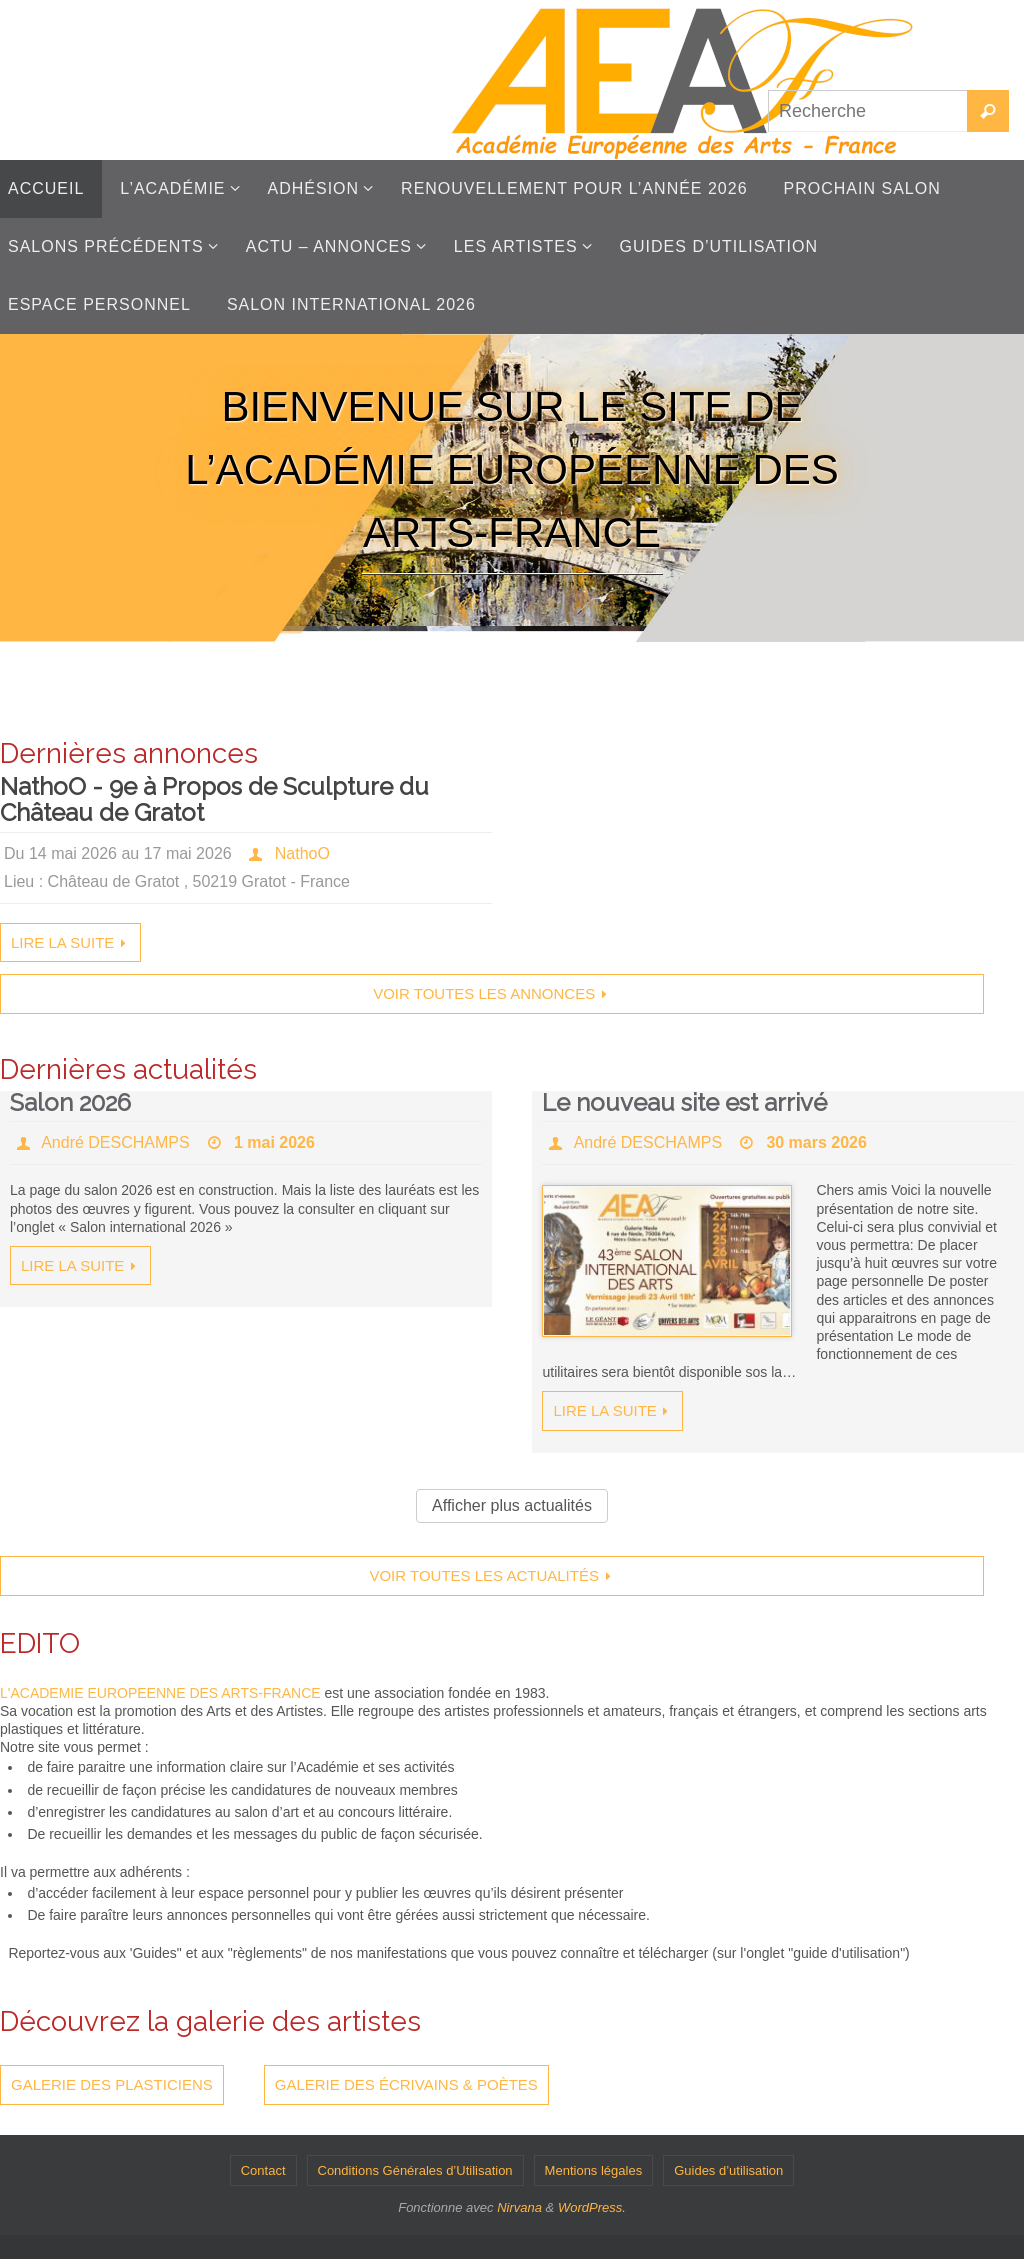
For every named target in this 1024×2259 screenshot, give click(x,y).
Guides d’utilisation (728, 2170)
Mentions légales (594, 2170)
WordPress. (592, 2207)
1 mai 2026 (274, 1142)
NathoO (302, 853)
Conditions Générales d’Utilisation (415, 2170)
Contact (263, 2170)
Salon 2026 (70, 1102)
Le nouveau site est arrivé (684, 1102)
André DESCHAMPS (115, 1142)
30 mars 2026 (816, 1142)
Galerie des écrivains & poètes (406, 2084)
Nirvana (519, 2207)
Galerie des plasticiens (112, 2084)
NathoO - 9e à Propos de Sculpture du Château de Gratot (214, 799)
